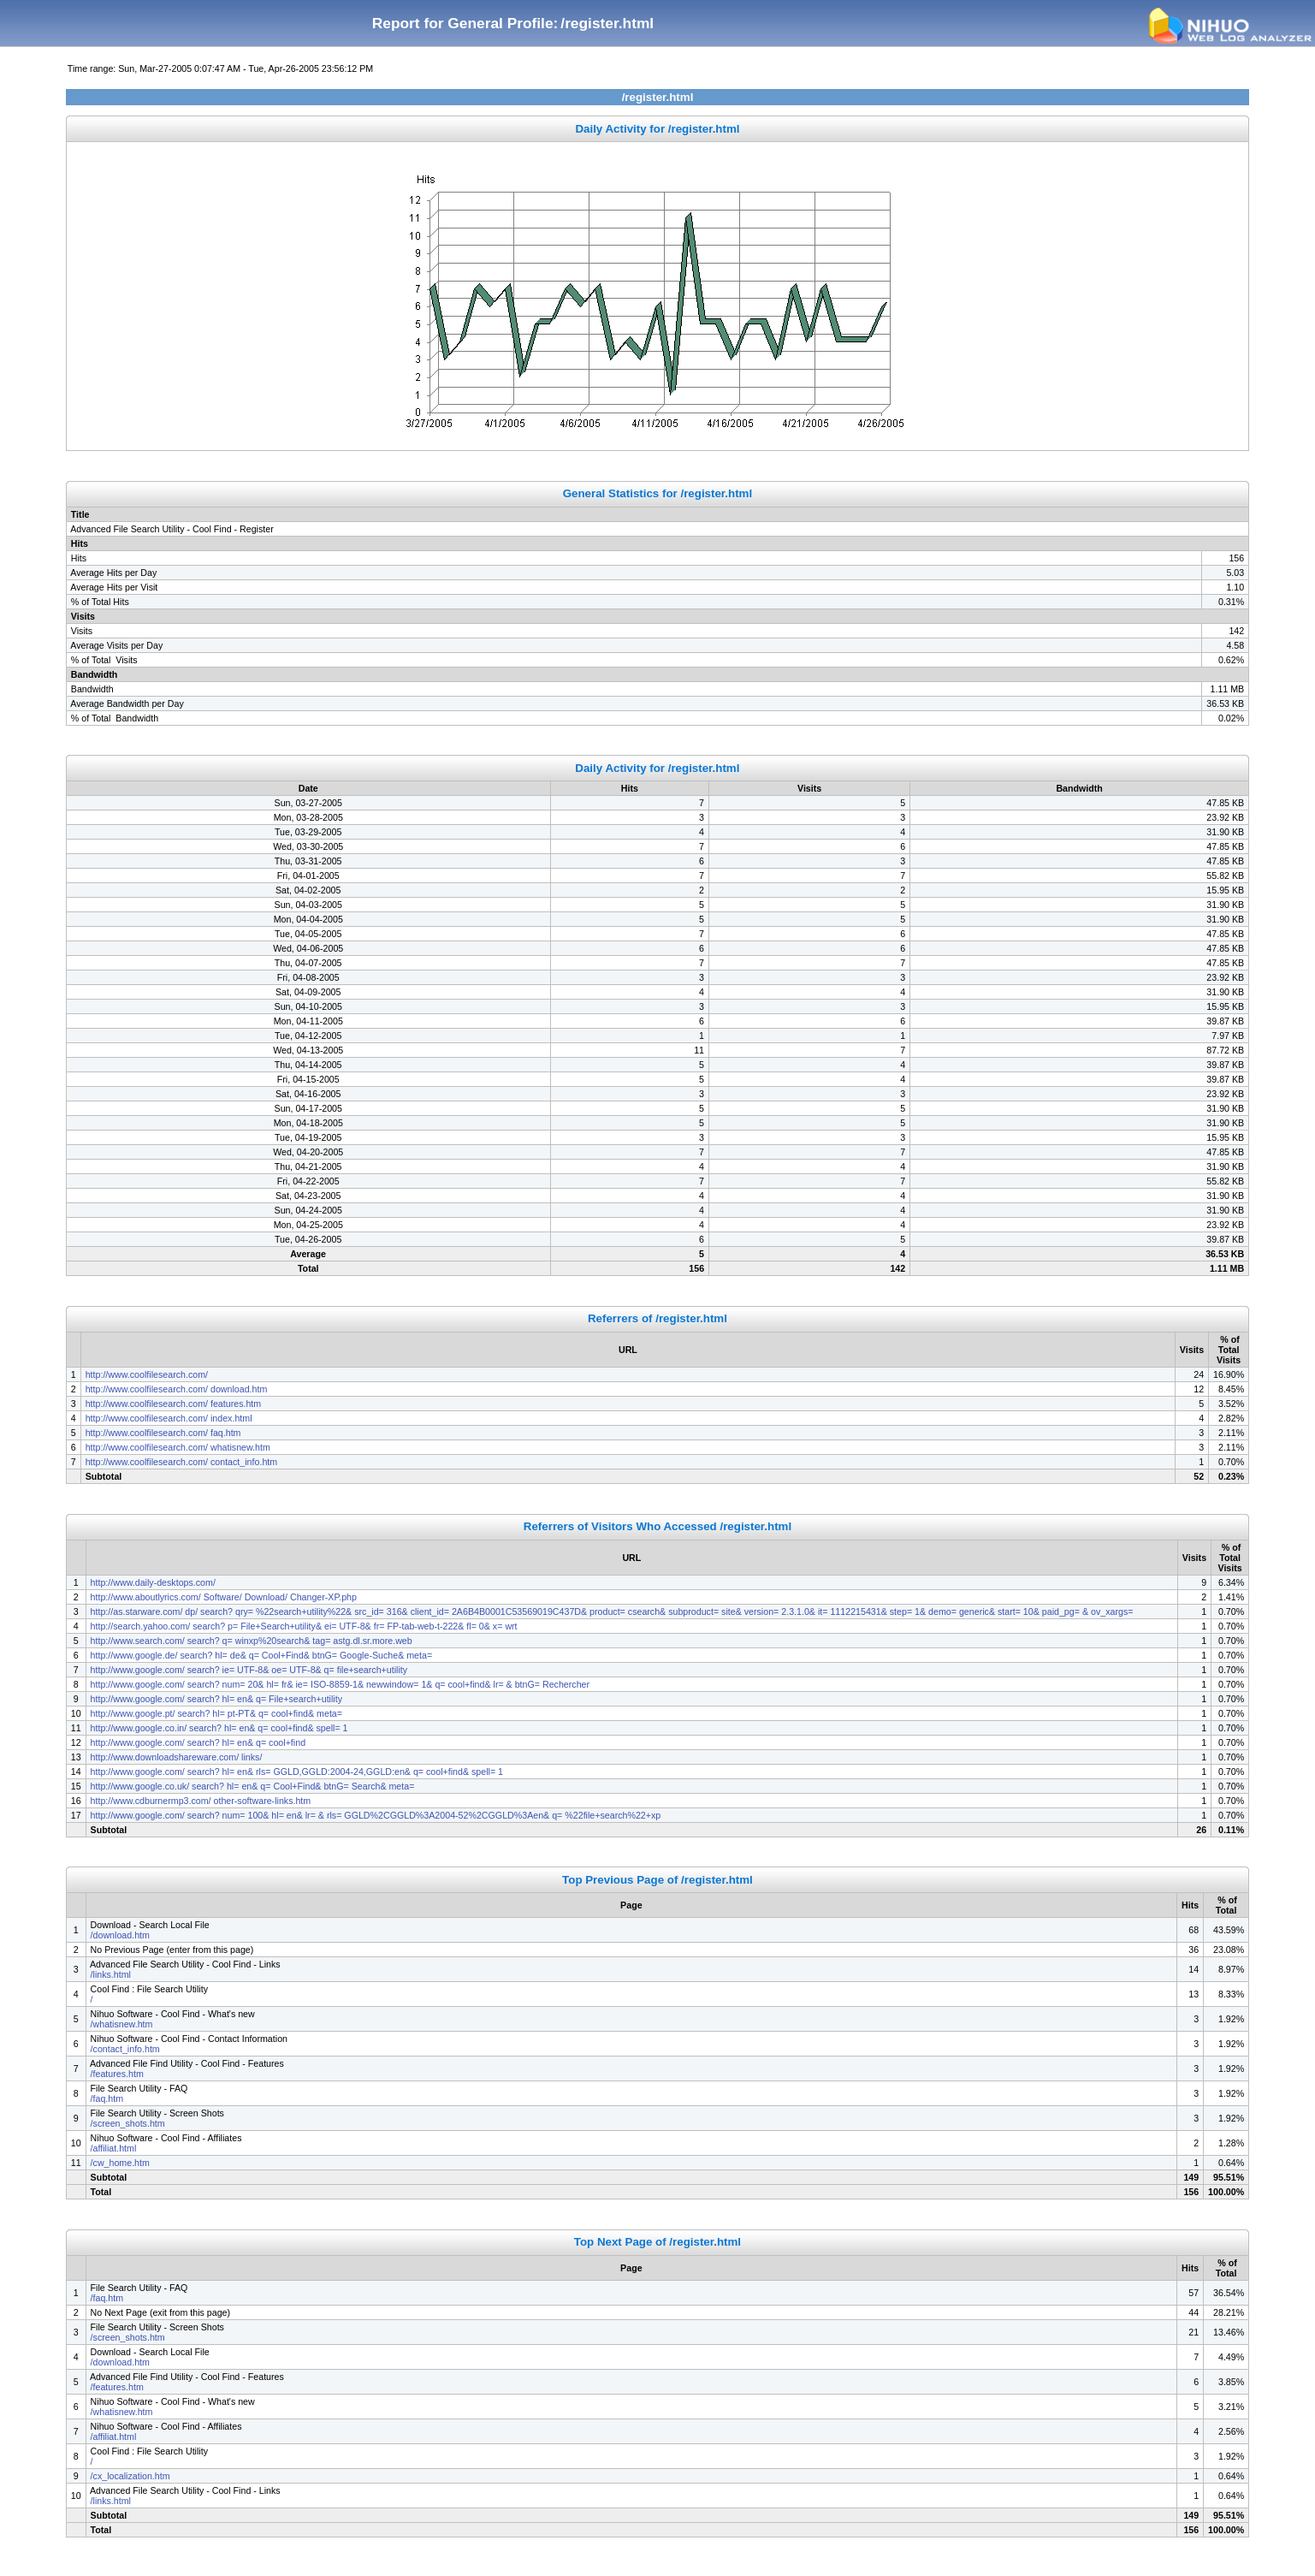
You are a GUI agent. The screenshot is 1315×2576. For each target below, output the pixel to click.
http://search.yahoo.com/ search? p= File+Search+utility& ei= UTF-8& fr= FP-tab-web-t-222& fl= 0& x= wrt (304, 1626)
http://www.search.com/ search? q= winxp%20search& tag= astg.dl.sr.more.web (251, 1640)
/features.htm (117, 2074)
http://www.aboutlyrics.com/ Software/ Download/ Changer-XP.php (224, 1597)
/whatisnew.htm (122, 2024)
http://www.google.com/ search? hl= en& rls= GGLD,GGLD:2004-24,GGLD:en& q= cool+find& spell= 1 (297, 1771)
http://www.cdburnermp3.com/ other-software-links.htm (201, 1800)
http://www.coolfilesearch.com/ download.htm (177, 1389)
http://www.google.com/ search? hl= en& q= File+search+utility (216, 1699)
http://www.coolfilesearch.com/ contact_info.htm (181, 1462)
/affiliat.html (114, 2148)
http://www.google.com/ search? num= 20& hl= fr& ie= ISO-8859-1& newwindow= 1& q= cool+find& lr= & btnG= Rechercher (340, 1684)
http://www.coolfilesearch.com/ (148, 1374)
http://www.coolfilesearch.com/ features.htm (174, 1403)
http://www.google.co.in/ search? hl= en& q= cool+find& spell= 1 (219, 1728)
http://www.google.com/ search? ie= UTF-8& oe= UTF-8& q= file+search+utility (249, 1670)
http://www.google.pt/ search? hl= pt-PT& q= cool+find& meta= (218, 1713)
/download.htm (120, 1935)
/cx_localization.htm (130, 2476)
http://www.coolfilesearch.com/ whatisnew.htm (178, 1447)
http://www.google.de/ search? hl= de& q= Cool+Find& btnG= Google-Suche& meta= (263, 1655)
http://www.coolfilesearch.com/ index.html (169, 1418)
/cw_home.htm (120, 2163)
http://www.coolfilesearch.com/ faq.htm (163, 1432)
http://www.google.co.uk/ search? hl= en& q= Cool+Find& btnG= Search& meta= (254, 1786)
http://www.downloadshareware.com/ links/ (178, 1757)
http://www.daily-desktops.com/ (154, 1582)
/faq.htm (107, 2098)
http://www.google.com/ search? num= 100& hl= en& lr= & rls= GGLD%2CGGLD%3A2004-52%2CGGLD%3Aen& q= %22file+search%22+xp (376, 1815)
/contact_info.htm (125, 2049)
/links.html (111, 1974)
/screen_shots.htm (128, 2123)
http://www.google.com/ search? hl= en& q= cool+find (198, 1742)
